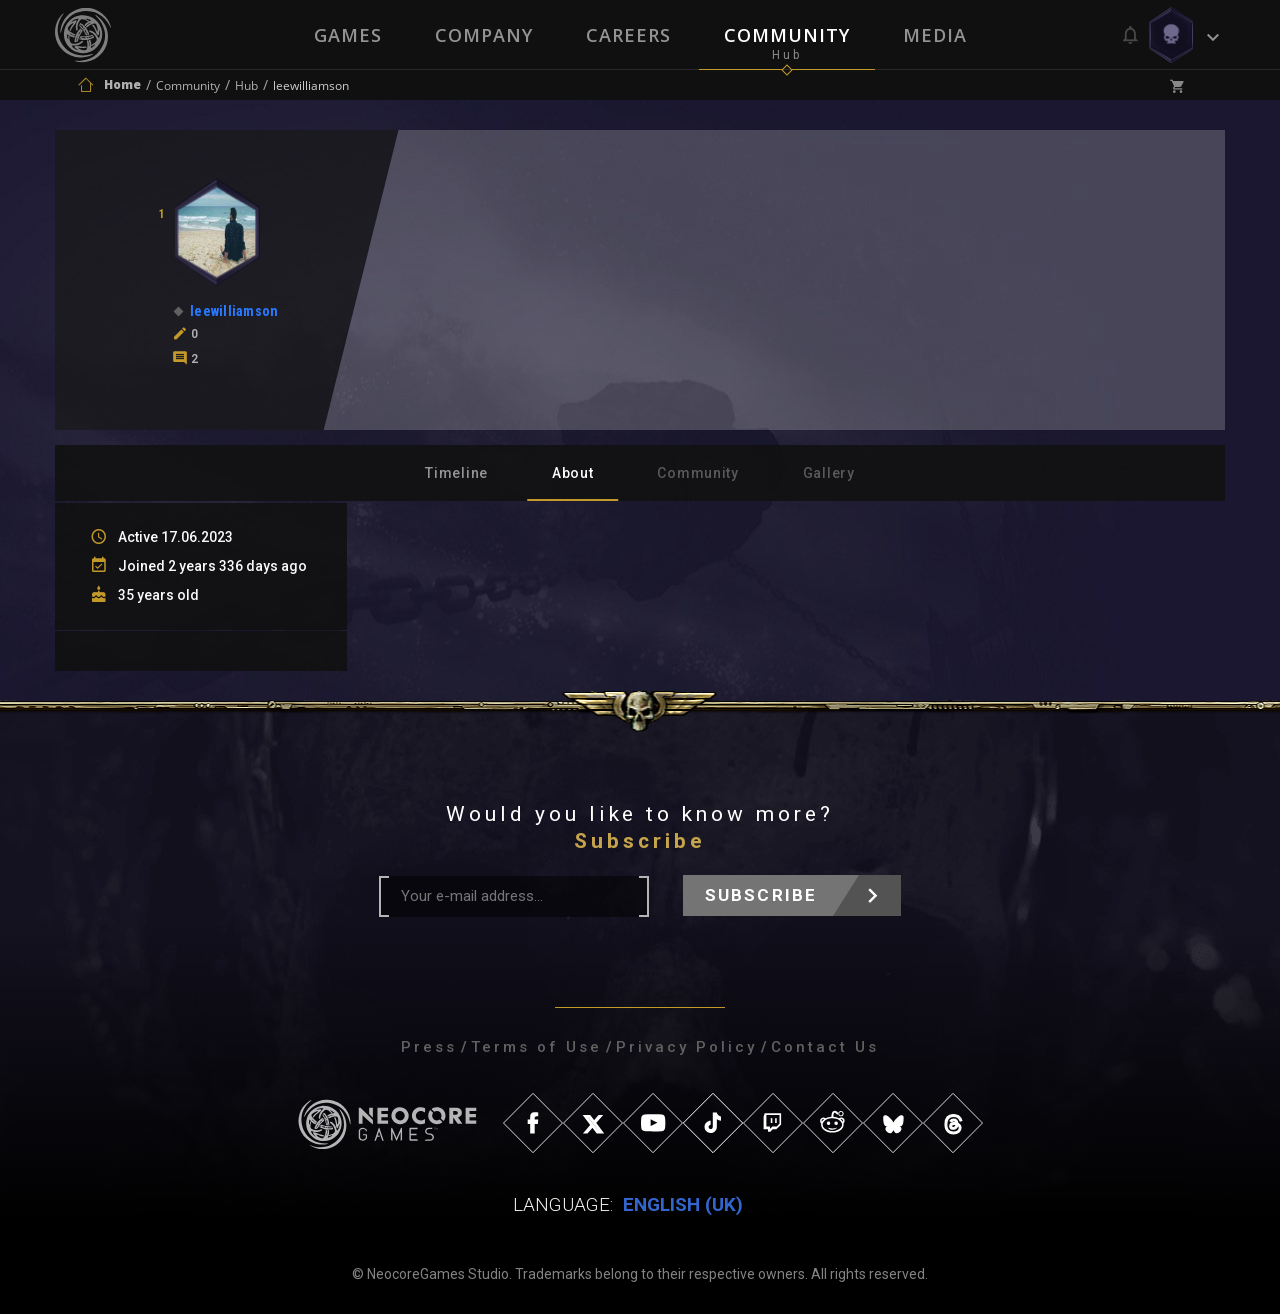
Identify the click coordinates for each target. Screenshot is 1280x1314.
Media (937, 35)
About (573, 473)
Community (788, 35)
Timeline (456, 473)
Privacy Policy (686, 1047)
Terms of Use (536, 1047)
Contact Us (825, 1047)
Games (346, 35)
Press (429, 1047)
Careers (628, 35)
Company (483, 35)
